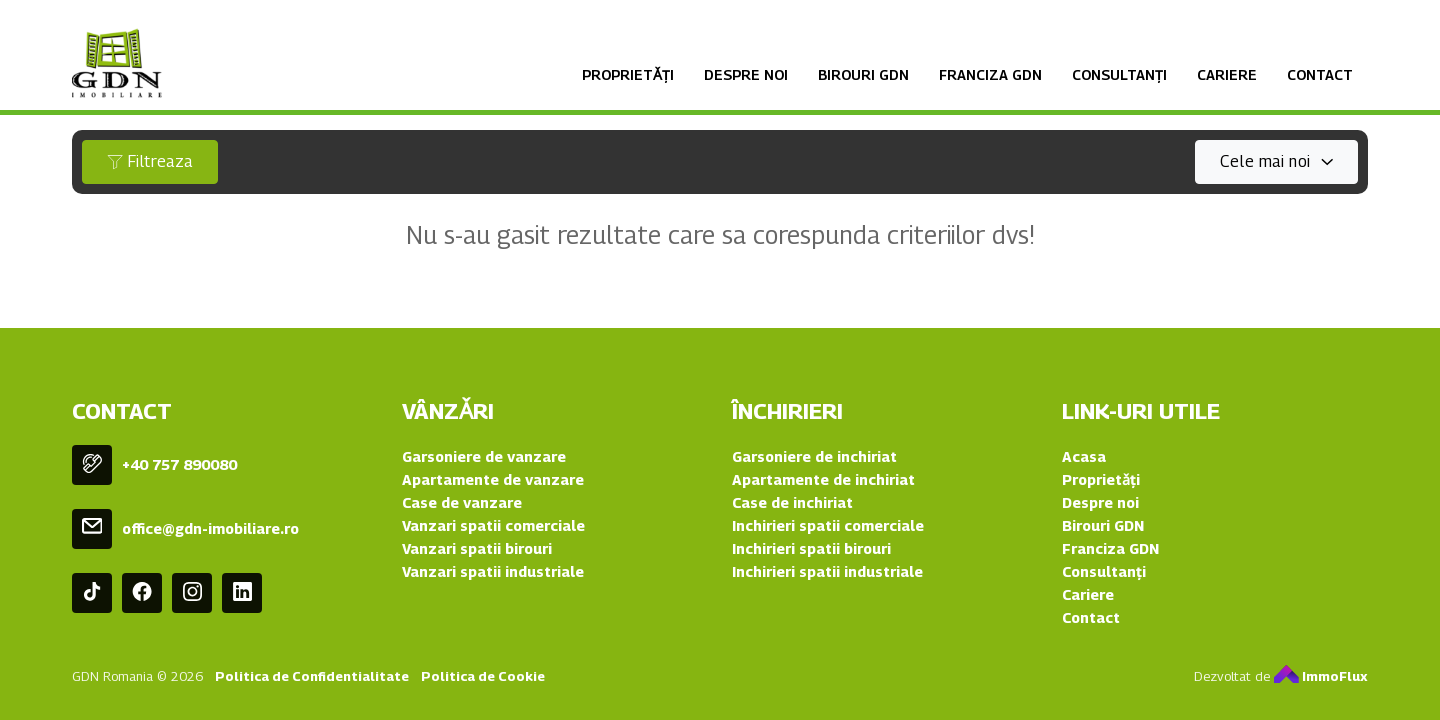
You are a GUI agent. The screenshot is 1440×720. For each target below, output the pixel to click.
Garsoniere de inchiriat (814, 456)
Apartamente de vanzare (493, 479)
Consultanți (1119, 74)
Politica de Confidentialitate (312, 676)
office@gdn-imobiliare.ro (210, 528)
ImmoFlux (1321, 676)
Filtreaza (150, 161)
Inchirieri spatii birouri (811, 548)
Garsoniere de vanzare (484, 456)
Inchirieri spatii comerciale (828, 525)
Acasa (1084, 456)
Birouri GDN (863, 74)
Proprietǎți (628, 74)
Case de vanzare (462, 502)
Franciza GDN (990, 74)
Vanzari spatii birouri (477, 548)
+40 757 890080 (179, 464)
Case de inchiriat (792, 502)
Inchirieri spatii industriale (827, 571)
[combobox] (1276, 162)
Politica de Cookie (483, 676)
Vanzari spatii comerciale (493, 525)
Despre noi (746, 74)
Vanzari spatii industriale (493, 571)
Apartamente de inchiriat (823, 479)
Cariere (1227, 74)
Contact (1320, 74)
